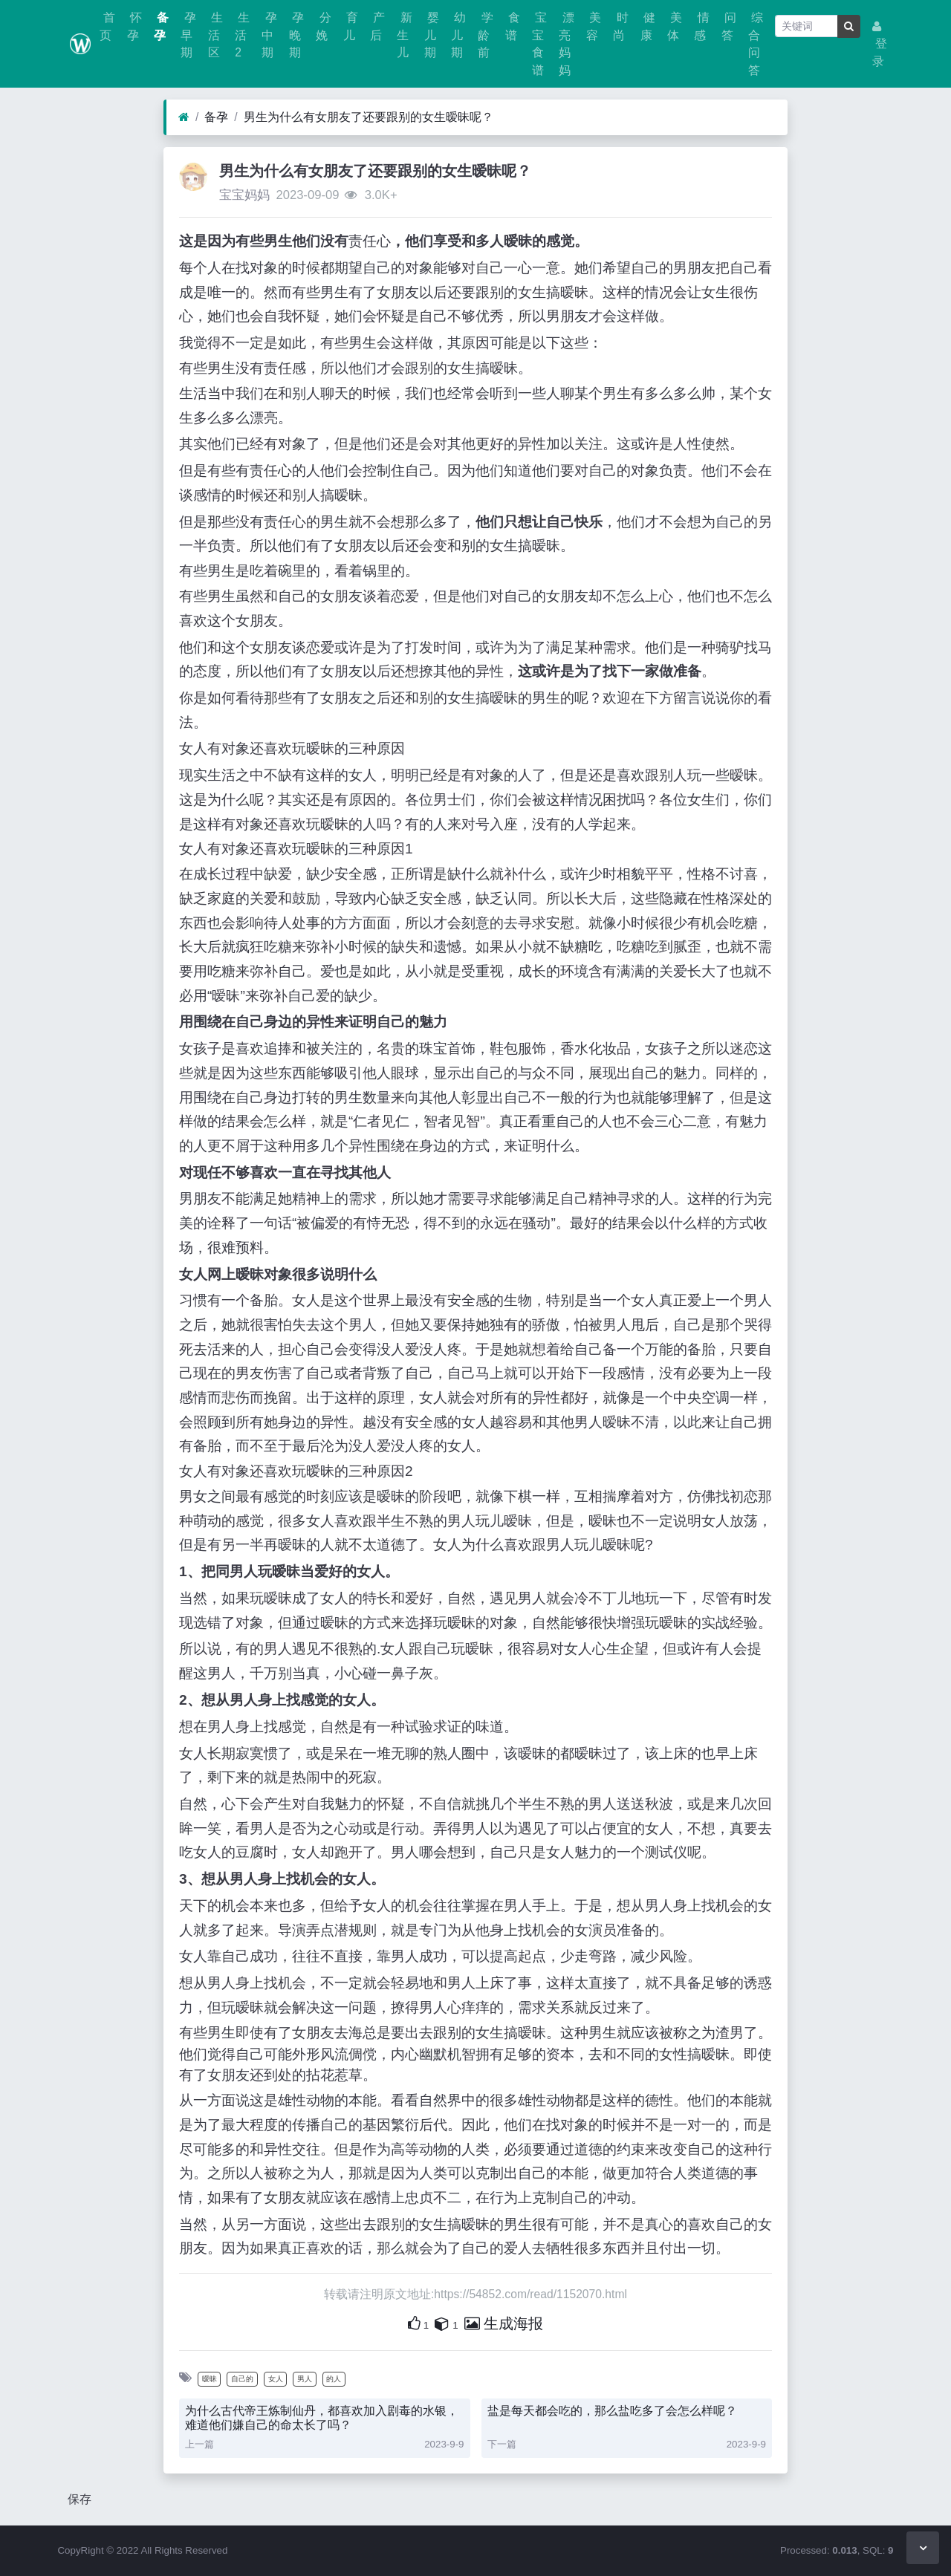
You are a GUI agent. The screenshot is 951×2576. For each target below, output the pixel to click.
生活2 (242, 35)
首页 (107, 26)
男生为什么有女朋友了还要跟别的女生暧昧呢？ (368, 117)
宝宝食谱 (539, 44)
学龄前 (485, 35)
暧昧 (209, 2379)
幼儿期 (458, 35)
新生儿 (404, 35)
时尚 (620, 26)
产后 (377, 26)
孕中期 (269, 35)
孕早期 (188, 35)
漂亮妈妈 (566, 44)
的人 (333, 2379)
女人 (275, 2379)
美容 (593, 26)
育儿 (350, 26)
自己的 (242, 2379)
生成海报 (503, 2323)
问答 (728, 26)
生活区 (215, 35)
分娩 (323, 26)
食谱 (512, 26)
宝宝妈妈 (244, 195)
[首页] (183, 117)
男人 (304, 2379)
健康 (647, 26)
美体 (674, 26)
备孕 (161, 26)
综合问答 (755, 44)
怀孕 (134, 26)
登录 (879, 44)
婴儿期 (431, 35)
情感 (701, 26)
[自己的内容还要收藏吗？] (442, 2323)
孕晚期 (296, 35)
